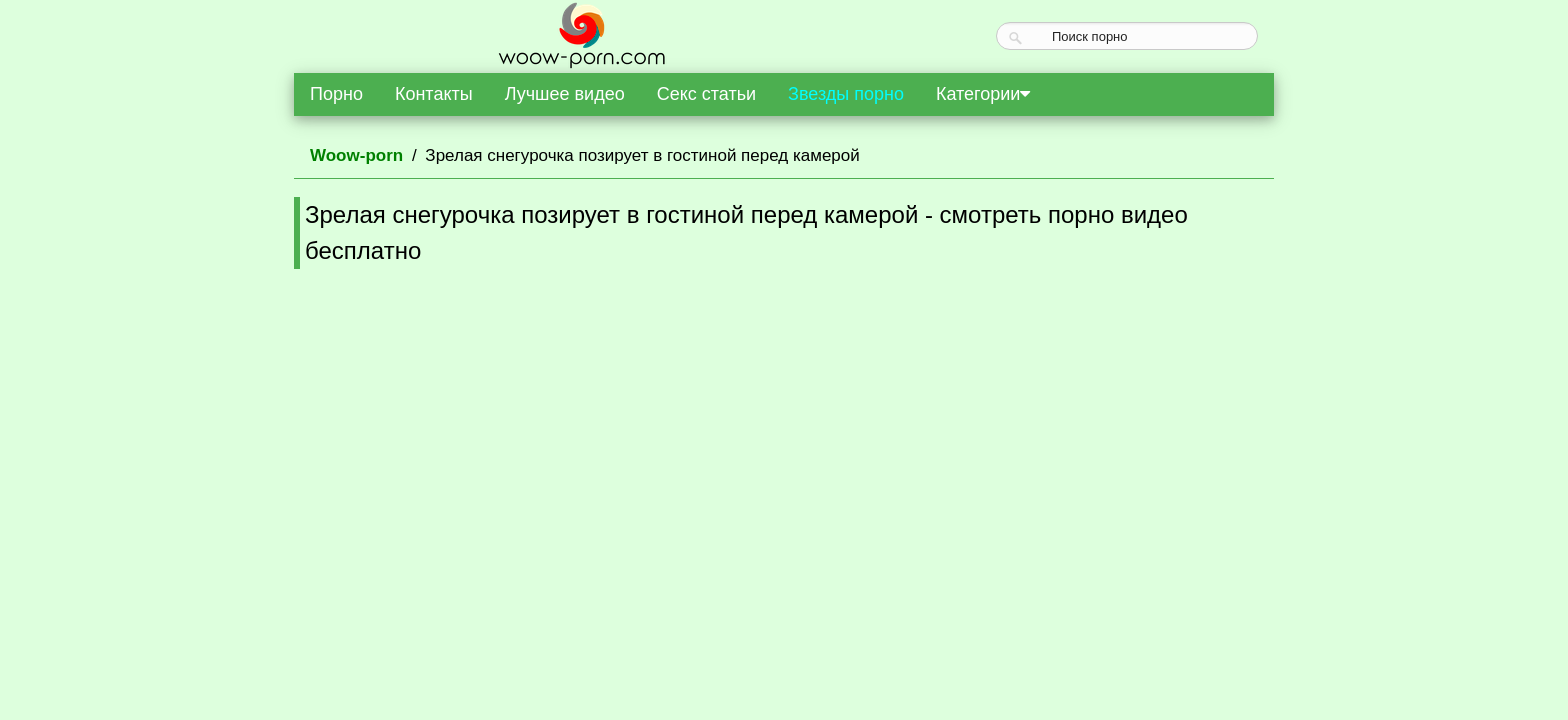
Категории (983, 94)
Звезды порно (846, 94)
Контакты (434, 94)
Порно (336, 94)
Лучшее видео (565, 94)
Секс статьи (706, 94)
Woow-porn (356, 155)
